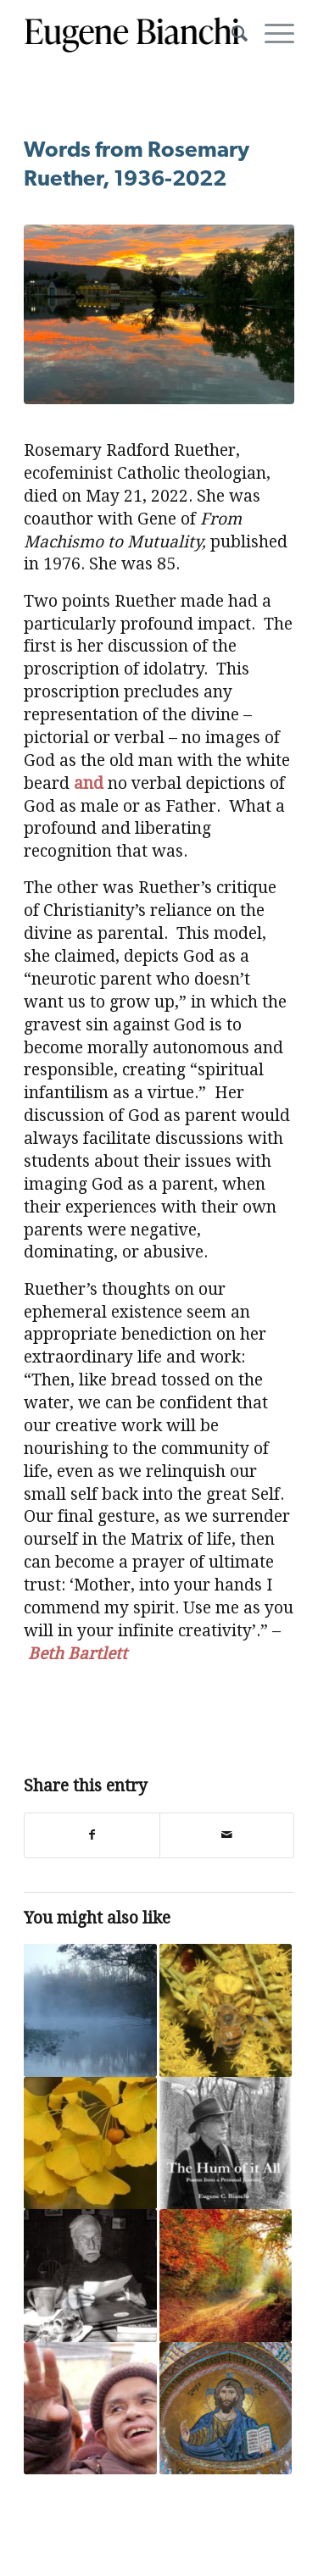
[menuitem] (231, 34)
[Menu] (271, 34)
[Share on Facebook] (92, 1835)
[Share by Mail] (226, 1835)
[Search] (231, 34)
